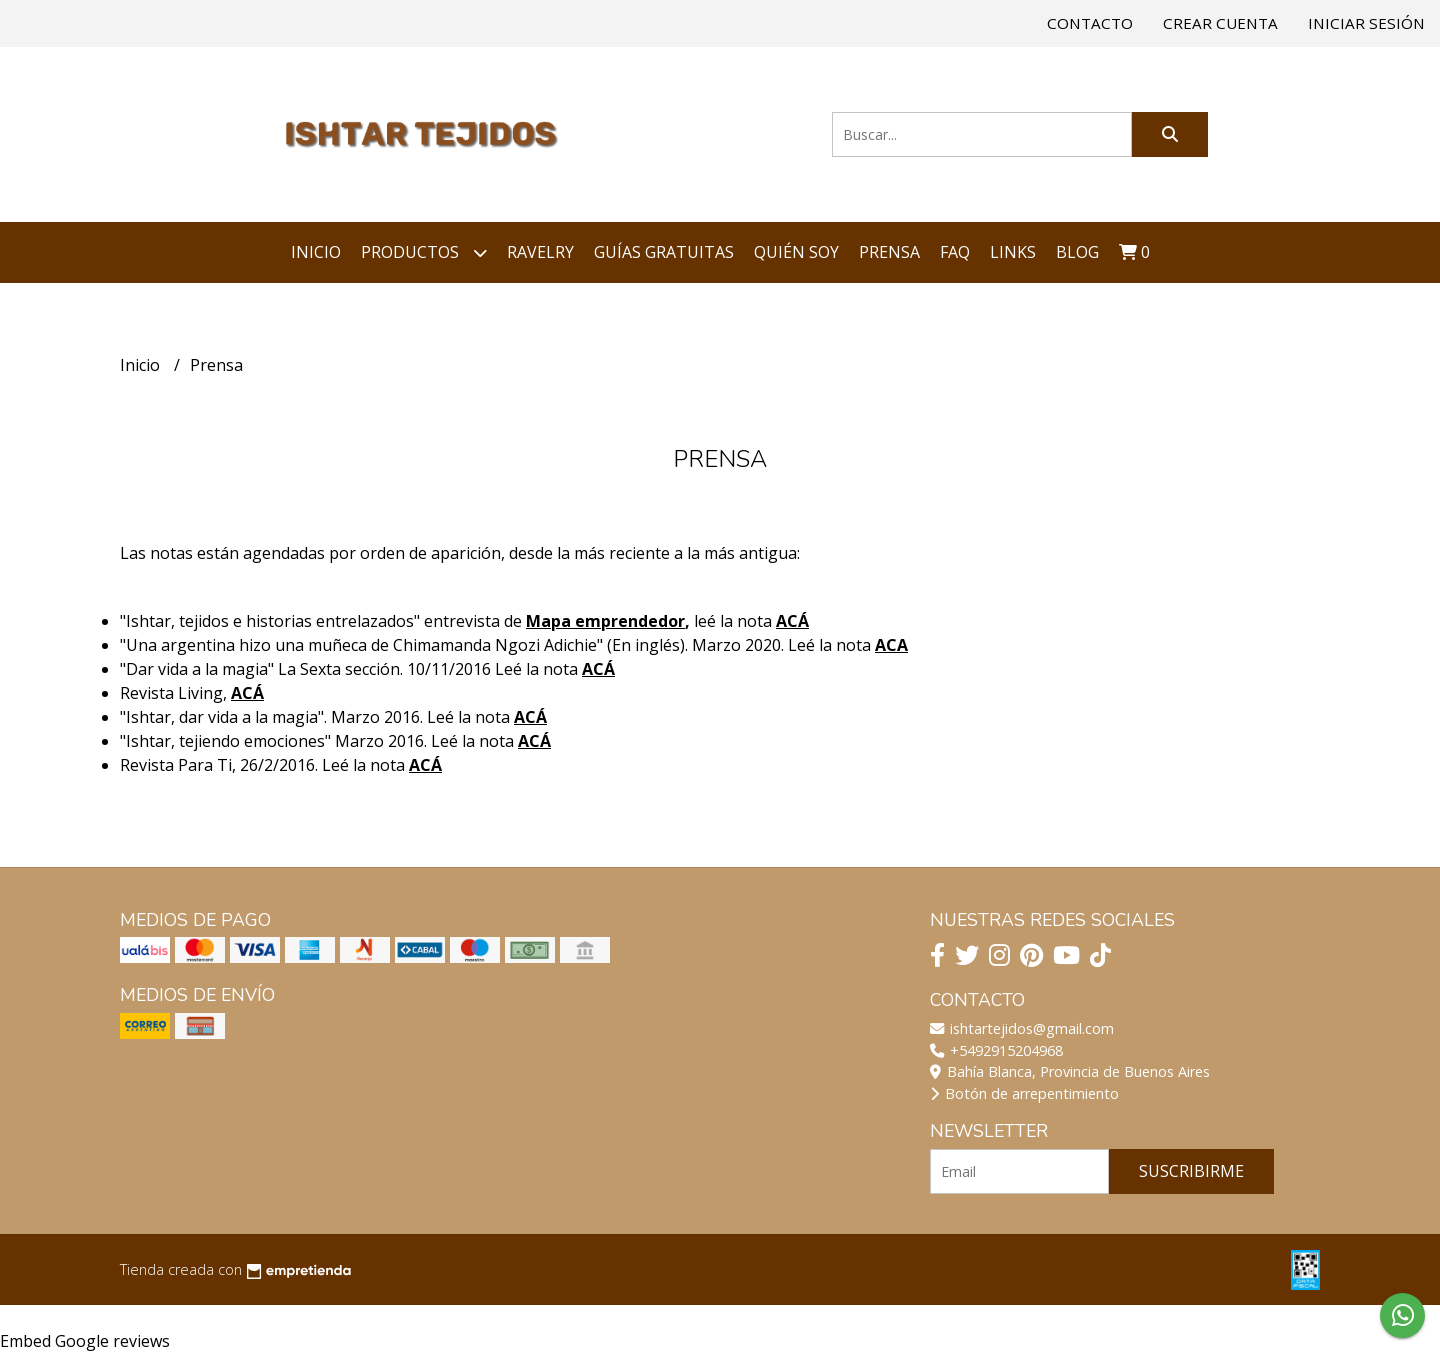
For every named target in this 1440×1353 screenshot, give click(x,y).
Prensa (889, 252)
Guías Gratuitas (664, 252)
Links (1013, 252)
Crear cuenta (1220, 23)
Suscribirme (1191, 1171)
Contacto (1090, 23)
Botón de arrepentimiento (1024, 1093)
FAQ (955, 252)
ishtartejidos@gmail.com (1022, 1028)
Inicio (316, 252)
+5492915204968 (996, 1050)
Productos (424, 252)
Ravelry (540, 252)
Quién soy (796, 252)
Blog (1077, 252)
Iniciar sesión (1366, 23)
